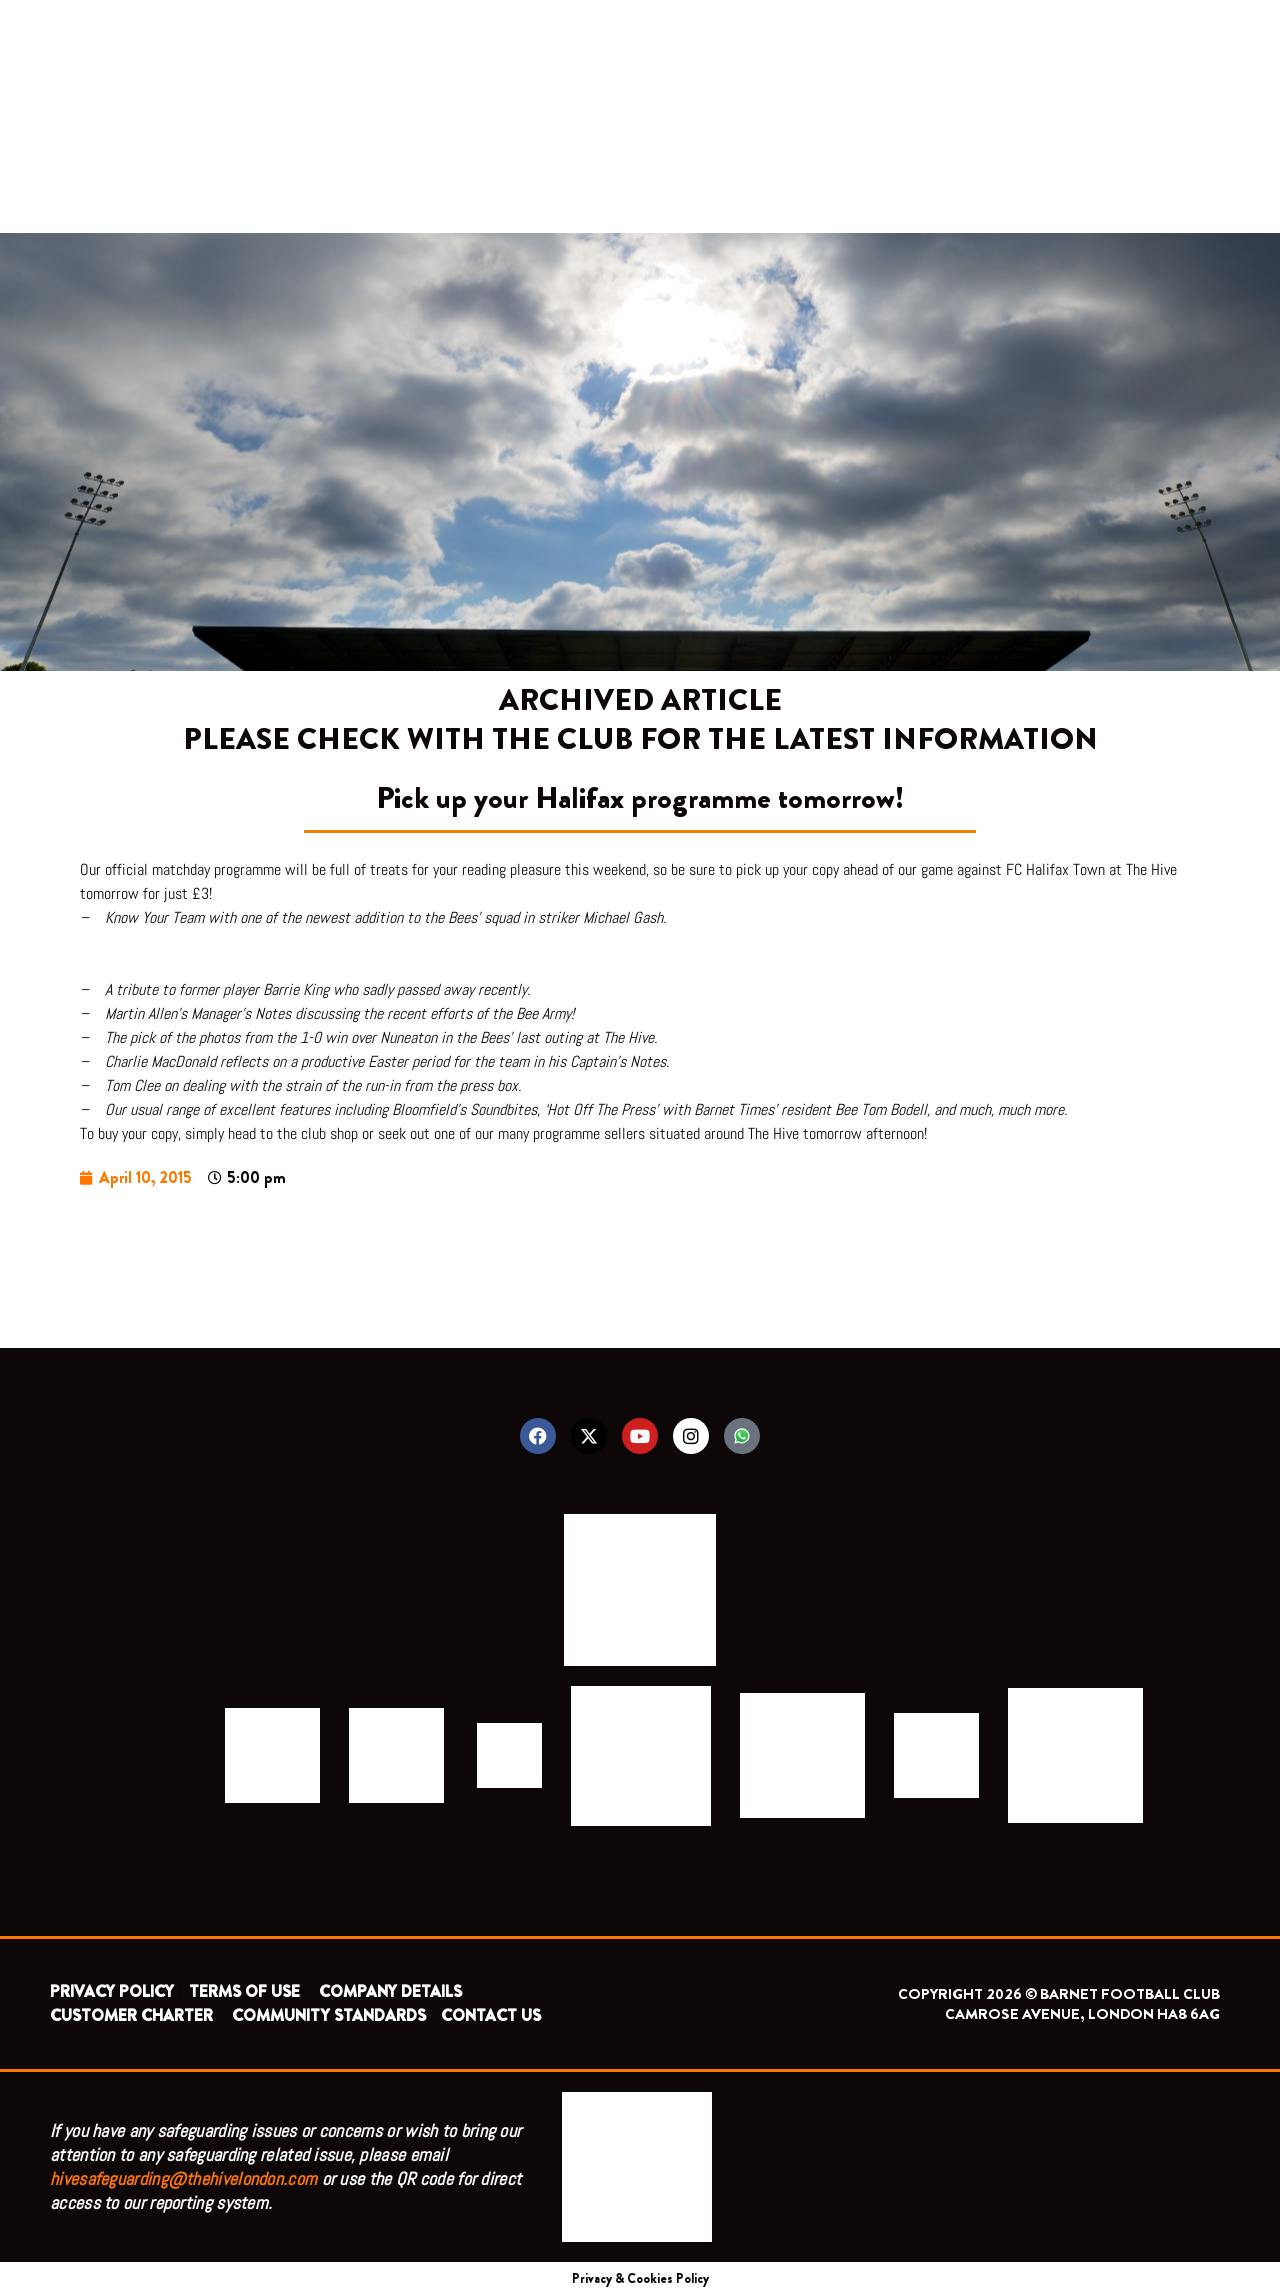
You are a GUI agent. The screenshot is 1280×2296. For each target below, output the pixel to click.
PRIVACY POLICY (112, 1991)
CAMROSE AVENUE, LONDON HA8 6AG (1082, 2014)
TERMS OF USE (246, 1991)
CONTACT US (491, 2015)
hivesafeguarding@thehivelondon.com (183, 2178)
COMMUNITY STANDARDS (329, 2015)
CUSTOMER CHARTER (131, 2015)
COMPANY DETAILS (390, 1991)
